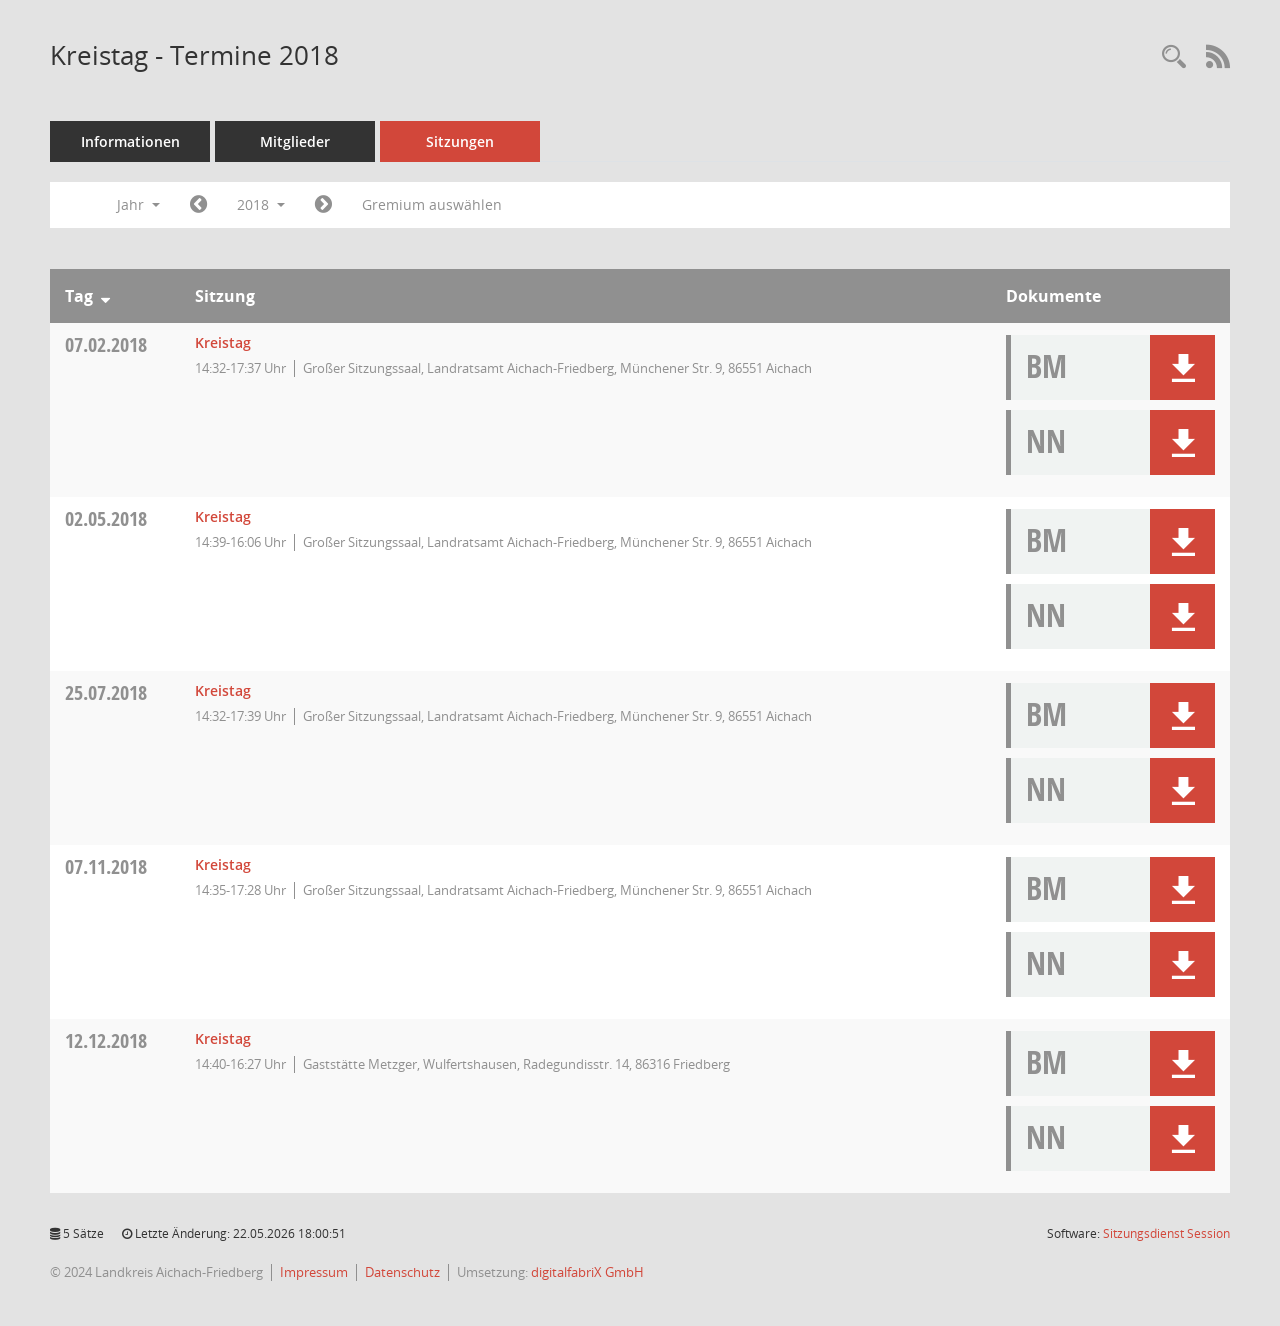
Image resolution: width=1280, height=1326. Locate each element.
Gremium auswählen (432, 204)
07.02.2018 (106, 344)
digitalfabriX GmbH (587, 1272)
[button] (1182, 367)
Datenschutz (402, 1272)
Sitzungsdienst (1166, 1233)
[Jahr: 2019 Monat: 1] (323, 205)
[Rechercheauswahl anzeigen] (1174, 57)
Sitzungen (460, 141)
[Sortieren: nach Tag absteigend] (105, 296)
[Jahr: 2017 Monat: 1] (198, 205)
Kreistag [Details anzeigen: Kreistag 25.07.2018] (223, 690)
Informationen (130, 141)
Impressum (314, 1272)
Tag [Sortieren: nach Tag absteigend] (79, 296)
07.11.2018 (106, 866)
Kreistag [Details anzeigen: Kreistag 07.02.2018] (223, 342)
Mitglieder (295, 141)
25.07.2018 (106, 692)
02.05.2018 (106, 518)
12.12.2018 (106, 1040)
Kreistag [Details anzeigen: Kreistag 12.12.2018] (223, 1038)
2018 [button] (261, 204)
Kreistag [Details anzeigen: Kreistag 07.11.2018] (223, 864)
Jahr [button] (138, 204)
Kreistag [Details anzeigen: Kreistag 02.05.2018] (223, 516)
